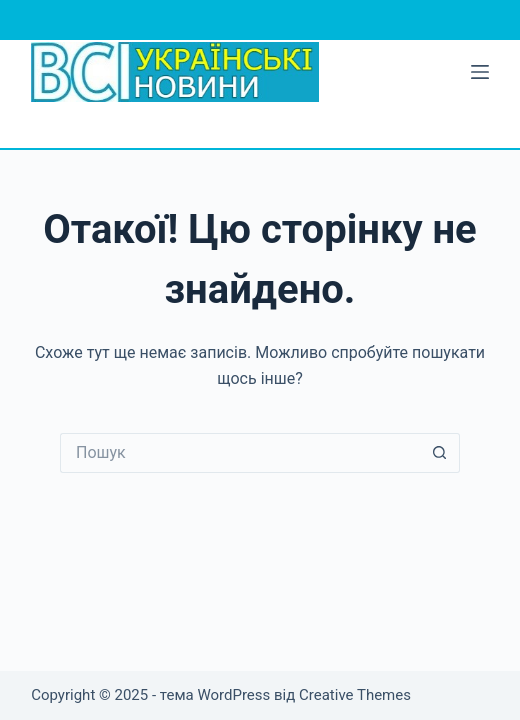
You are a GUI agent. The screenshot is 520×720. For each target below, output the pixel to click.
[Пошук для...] (240, 453)
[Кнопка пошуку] (440, 453)
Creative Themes (355, 695)
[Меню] (480, 72)
